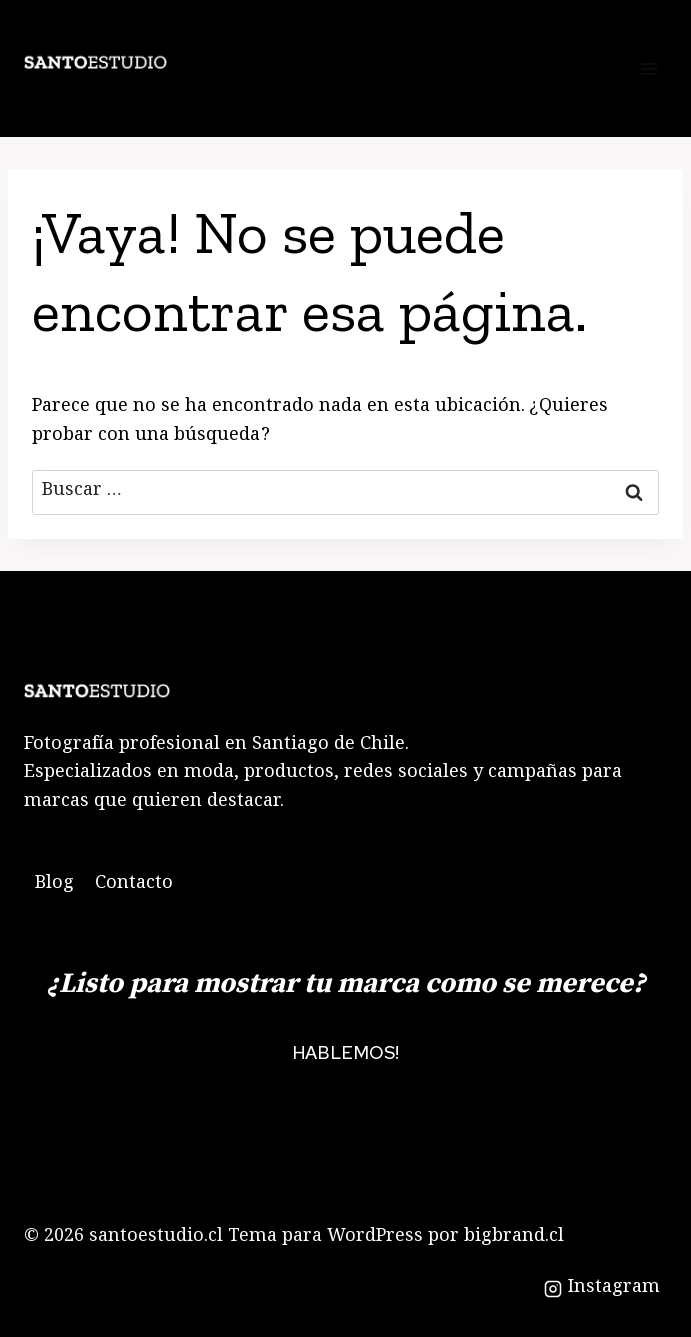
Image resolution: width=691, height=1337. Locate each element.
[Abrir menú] (648, 68)
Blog (54, 885)
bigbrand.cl (514, 1238)
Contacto (134, 885)
